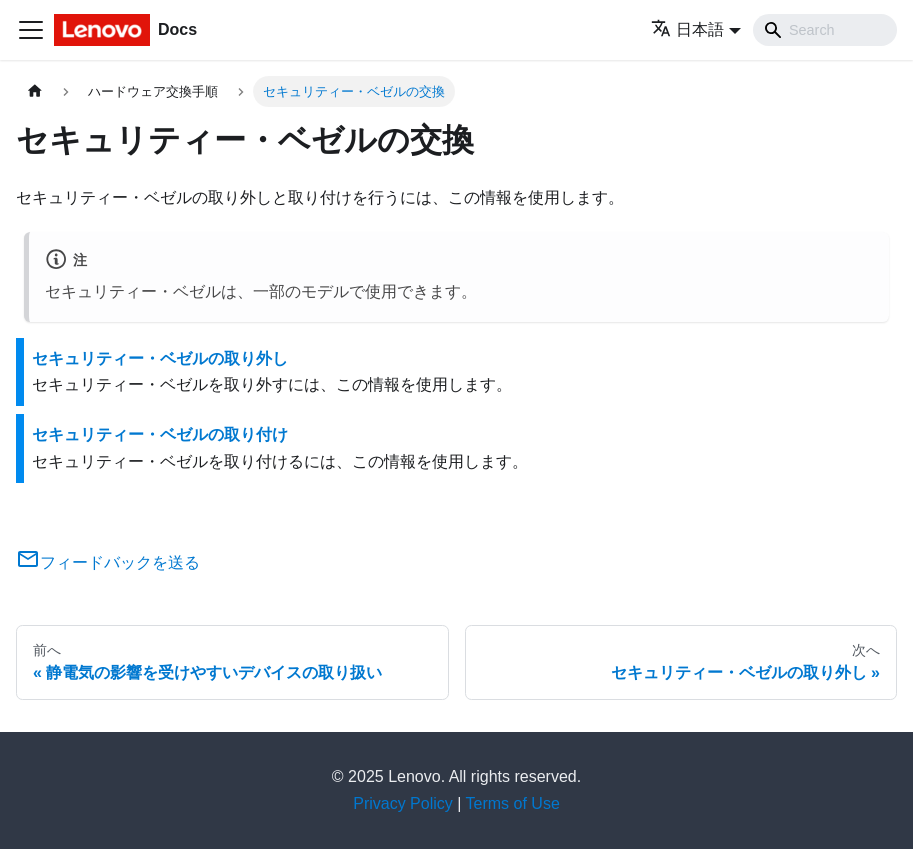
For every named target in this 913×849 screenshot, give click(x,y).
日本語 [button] (687, 29)
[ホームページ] (35, 91)
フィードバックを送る (108, 562)
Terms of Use (513, 803)
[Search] (825, 30)
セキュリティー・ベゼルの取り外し (160, 358)
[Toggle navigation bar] (31, 30)
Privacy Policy (403, 803)
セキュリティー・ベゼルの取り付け (160, 434)
